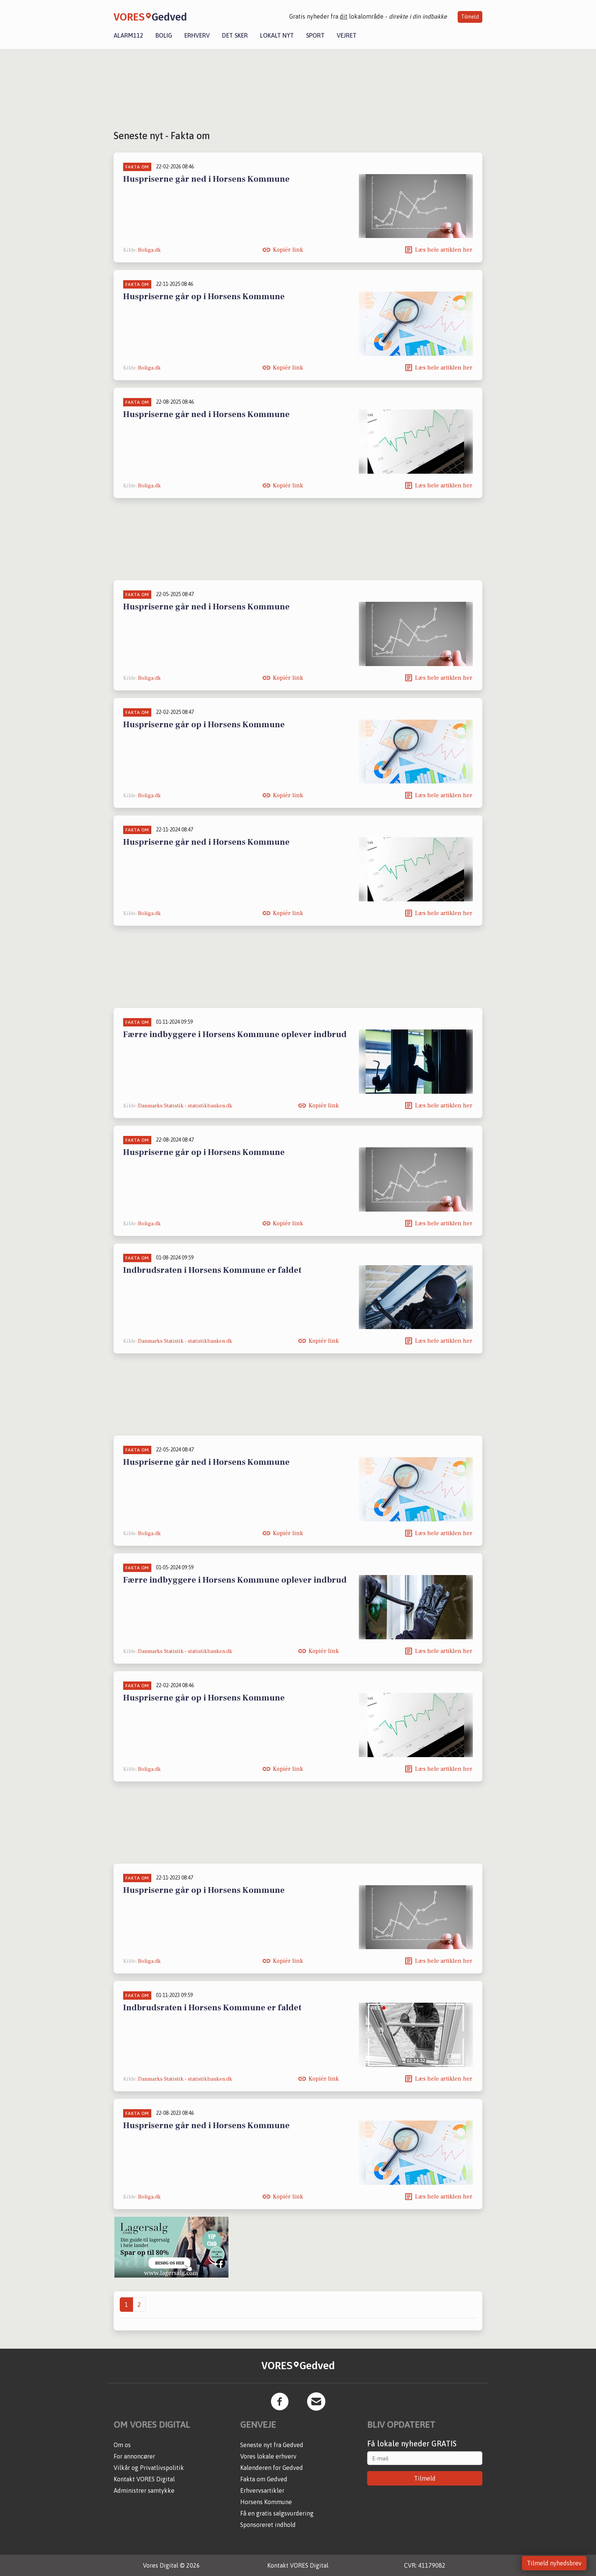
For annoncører (134, 2456)
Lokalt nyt (277, 35)
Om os (122, 2444)
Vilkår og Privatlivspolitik (149, 2467)
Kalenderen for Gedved (271, 2467)
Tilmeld (470, 17)
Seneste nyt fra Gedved (271, 2444)
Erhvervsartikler (262, 2490)
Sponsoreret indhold (268, 2524)
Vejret (347, 35)
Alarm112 (128, 35)
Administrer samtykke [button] (144, 2490)
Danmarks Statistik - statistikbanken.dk (185, 1105)
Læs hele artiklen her (443, 250)
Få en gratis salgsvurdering (277, 2513)
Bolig (163, 35)
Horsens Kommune (266, 2501)
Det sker (235, 35)
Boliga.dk (149, 250)
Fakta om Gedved (263, 2479)
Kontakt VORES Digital (144, 2479)
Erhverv (197, 35)
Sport (315, 35)
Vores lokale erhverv (268, 2456)
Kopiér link (288, 250)
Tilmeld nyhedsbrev (554, 2563)
